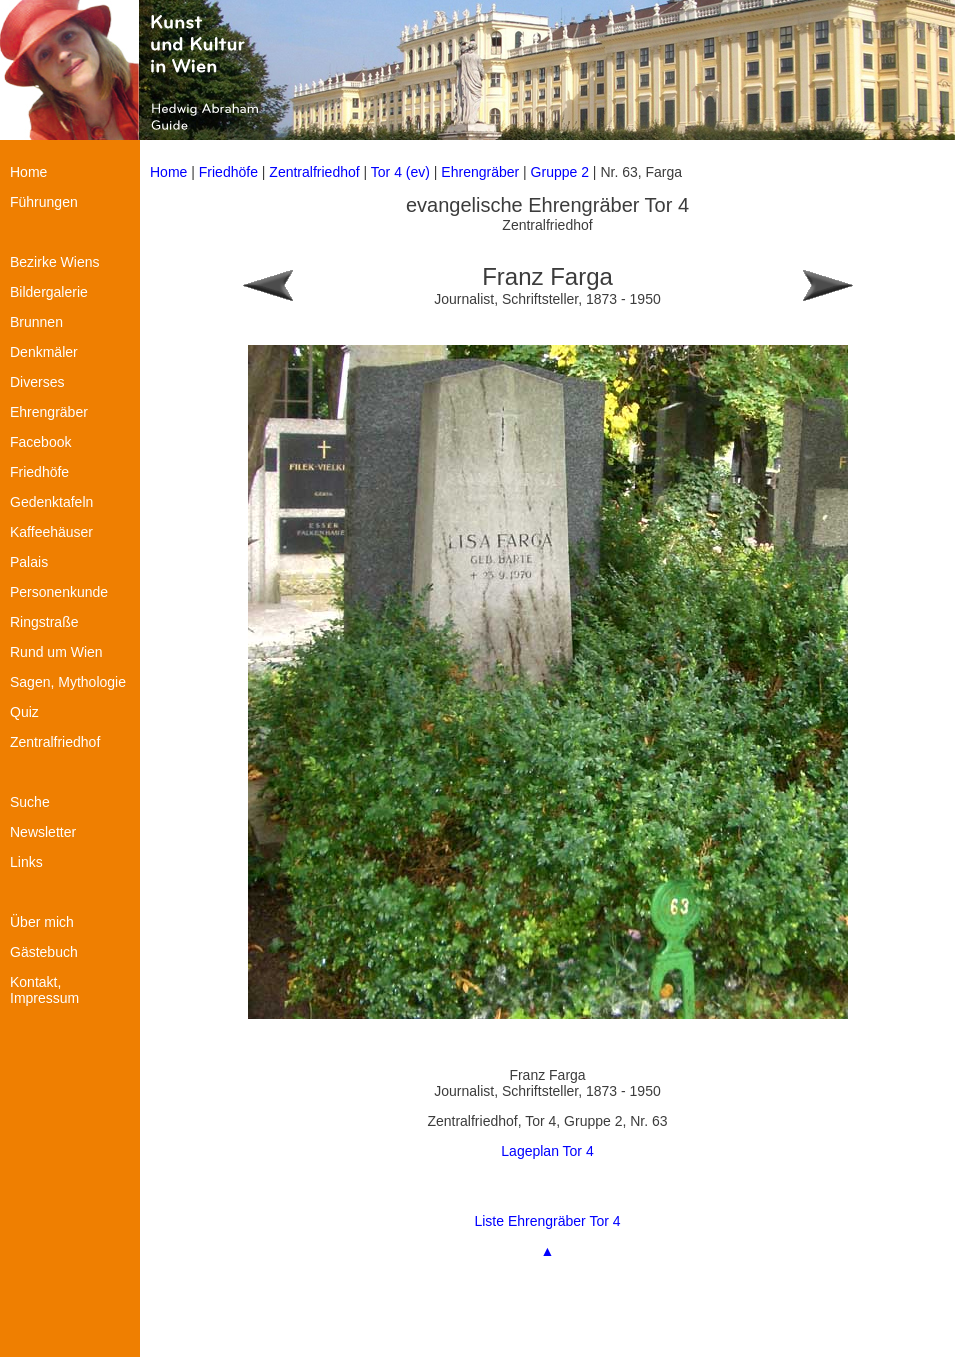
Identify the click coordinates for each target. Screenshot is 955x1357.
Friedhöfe (228, 172)
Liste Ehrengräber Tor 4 (547, 1221)
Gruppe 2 (560, 172)
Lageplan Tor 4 (547, 1151)
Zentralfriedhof (314, 172)
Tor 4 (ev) (402, 172)
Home (168, 172)
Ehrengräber (480, 172)
